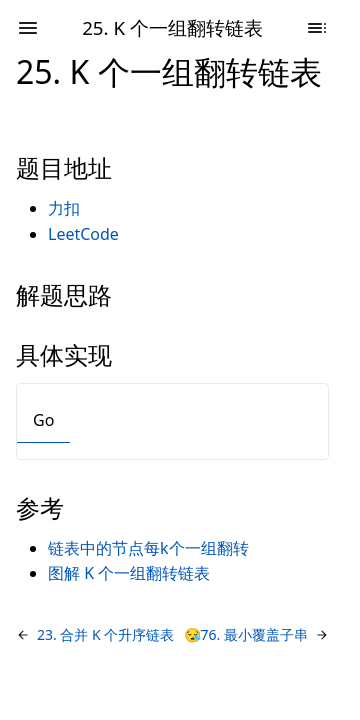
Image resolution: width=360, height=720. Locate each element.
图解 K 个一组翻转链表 (129, 573)
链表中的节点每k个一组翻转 (148, 548)
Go (43, 420)
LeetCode (83, 234)
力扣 (64, 208)
